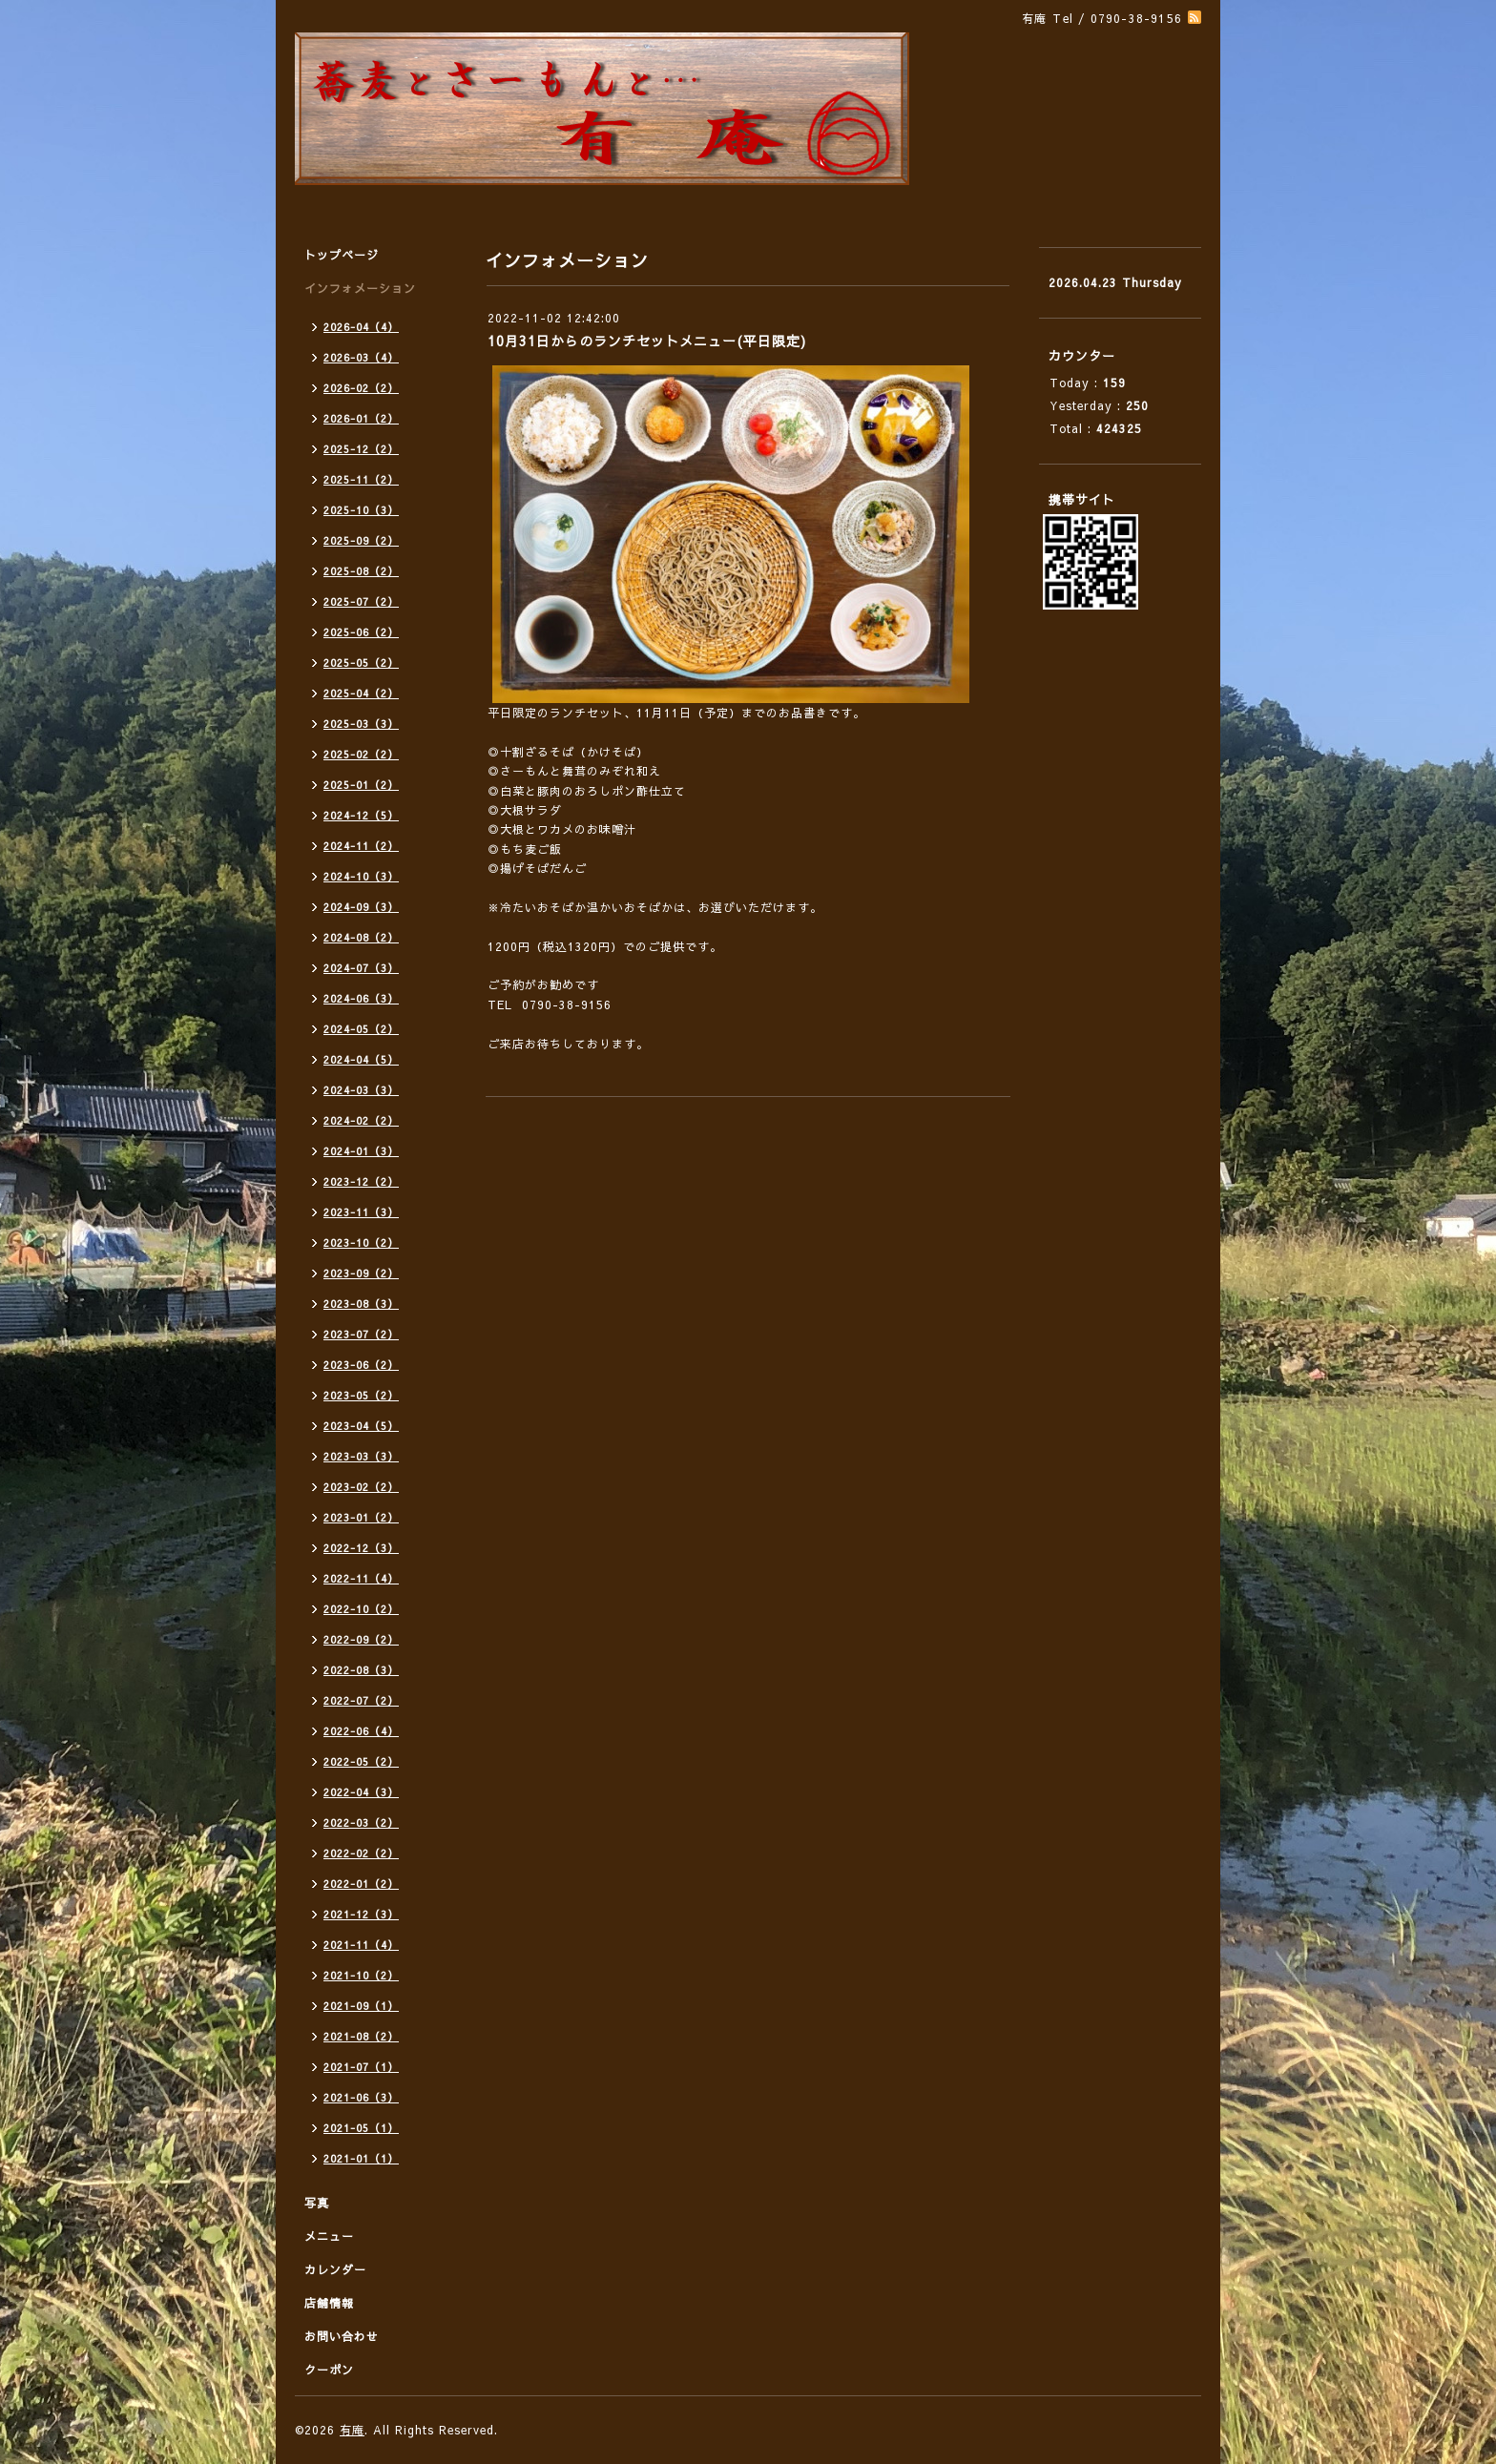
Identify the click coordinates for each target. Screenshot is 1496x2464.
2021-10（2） (361, 1975)
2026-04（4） (361, 327)
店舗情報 (329, 2302)
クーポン (329, 2369)
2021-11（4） (361, 1944)
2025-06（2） (361, 632)
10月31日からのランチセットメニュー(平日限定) (647, 340)
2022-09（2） (361, 1639)
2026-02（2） (361, 388)
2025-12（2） (361, 449)
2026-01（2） (361, 418)
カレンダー (335, 2269)
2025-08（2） (361, 571)
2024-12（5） (361, 815)
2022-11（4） (361, 1578)
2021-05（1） (361, 2128)
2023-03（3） (361, 1456)
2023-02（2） (361, 1487)
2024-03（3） (361, 1090)
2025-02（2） (361, 754)
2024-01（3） (361, 1151)
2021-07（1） (361, 2067)
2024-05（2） (361, 1029)
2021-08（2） (361, 2036)
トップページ (341, 254)
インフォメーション (360, 288)
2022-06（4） (361, 1731)
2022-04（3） (361, 1792)
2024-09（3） (361, 907)
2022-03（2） (361, 1822)
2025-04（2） (361, 693)
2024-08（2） (361, 937)
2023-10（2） (361, 1242)
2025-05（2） (361, 662)
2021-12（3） (361, 1914)
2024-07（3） (361, 968)
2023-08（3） (361, 1303)
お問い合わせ (341, 2336)
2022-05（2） (361, 1761)
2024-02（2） (361, 1120)
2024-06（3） (361, 998)
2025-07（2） (361, 601)
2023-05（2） (361, 1395)
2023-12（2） (361, 1181)
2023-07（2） (361, 1334)
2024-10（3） (361, 876)
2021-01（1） (361, 2158)
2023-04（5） (361, 1425)
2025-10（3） (361, 510)
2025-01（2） (361, 784)
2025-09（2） (361, 540)
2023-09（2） (361, 1273)
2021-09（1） (361, 2005)
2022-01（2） (361, 1883)
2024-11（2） (361, 846)
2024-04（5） (361, 1059)
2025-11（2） (361, 479)
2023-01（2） (361, 1517)
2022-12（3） (361, 1548)
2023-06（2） (361, 1364)
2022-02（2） (361, 1853)
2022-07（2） (361, 1700)
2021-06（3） (361, 2097)
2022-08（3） (361, 1670)
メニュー (329, 2236)
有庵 (352, 2429)
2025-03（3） (361, 723)
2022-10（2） (361, 1609)
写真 (316, 2202)
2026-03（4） (361, 357)
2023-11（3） (361, 1212)
